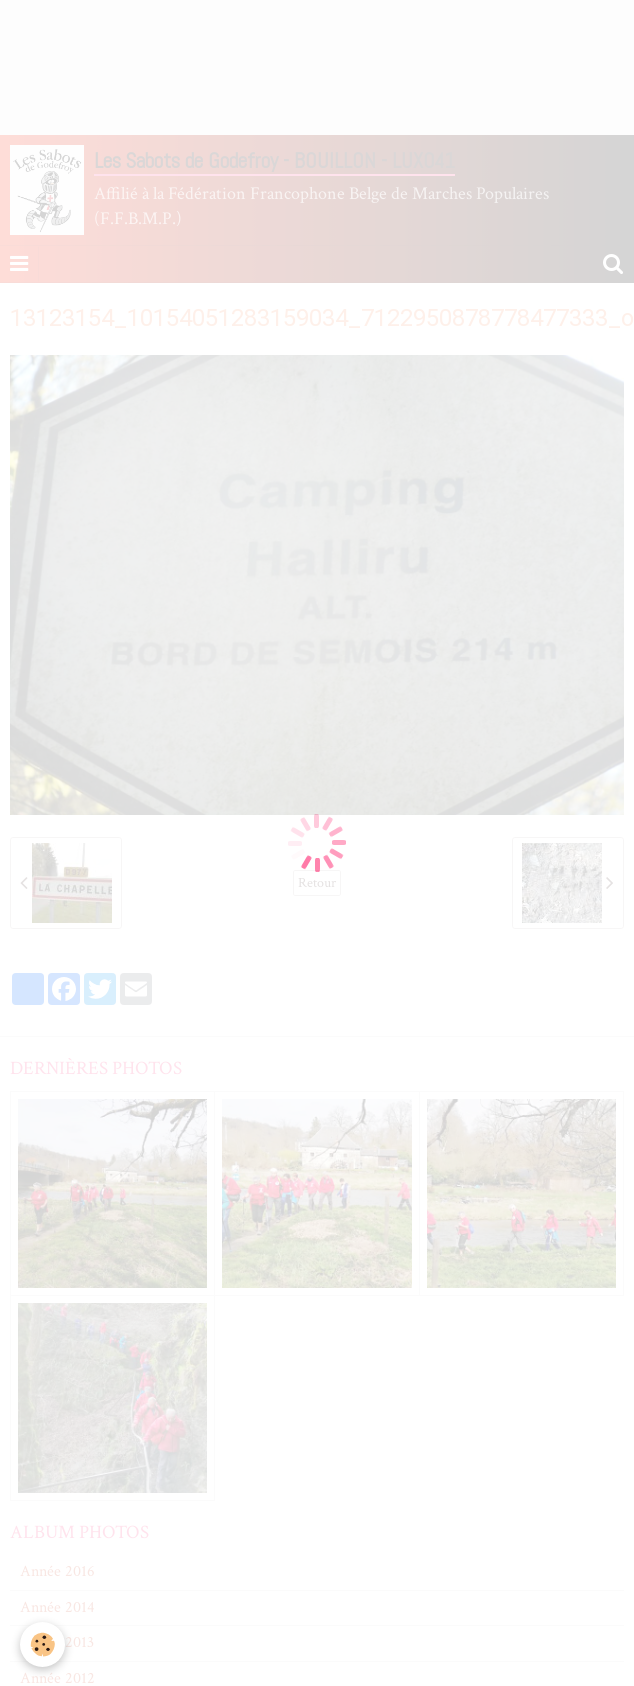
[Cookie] (42, 1644)
